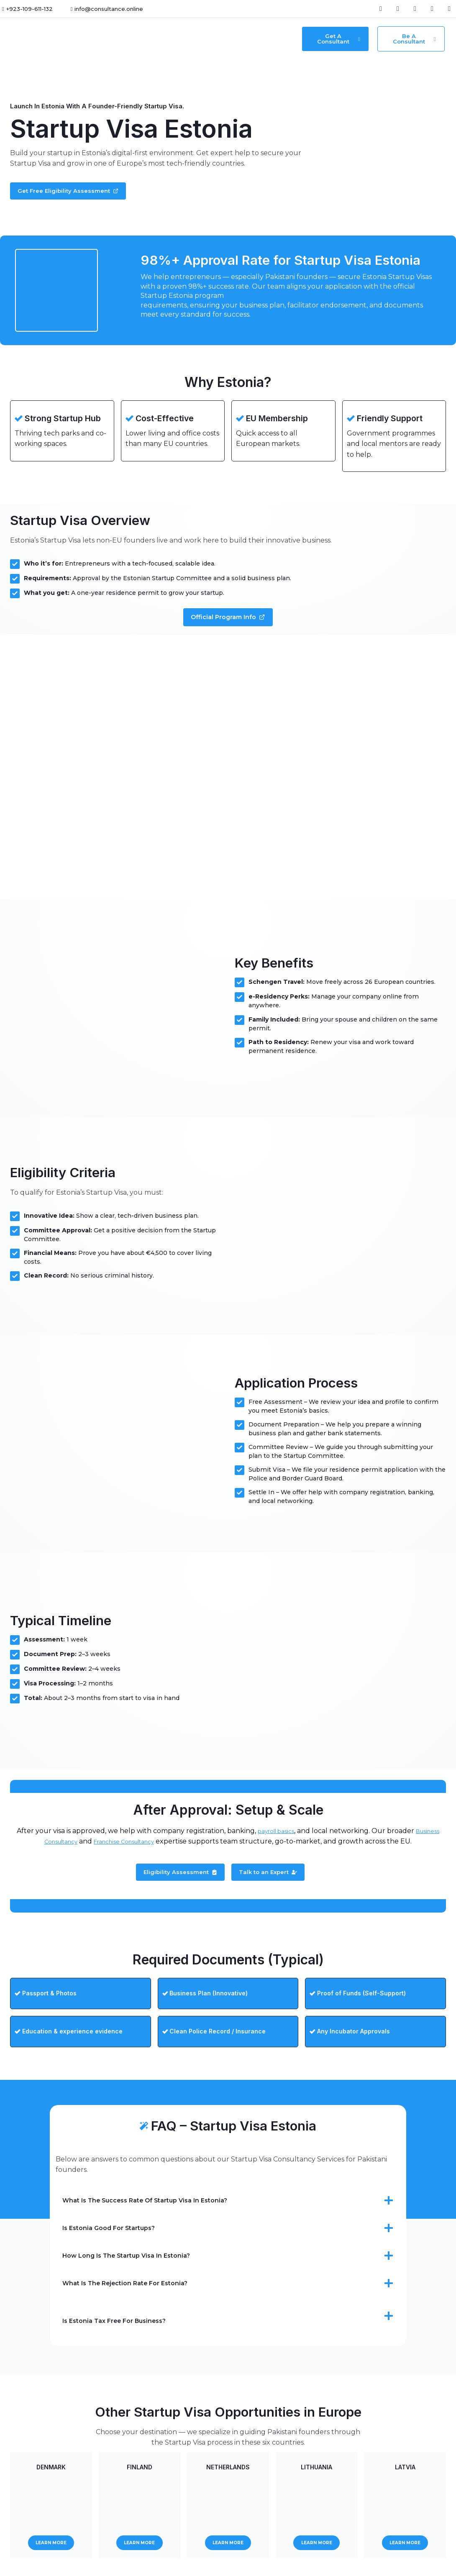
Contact (260, 39)
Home (121, 39)
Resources (192, 39)
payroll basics (288, 1840)
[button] (153, 39)
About (230, 39)
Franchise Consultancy (144, 1851)
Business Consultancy (53, 1851)
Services (151, 39)
